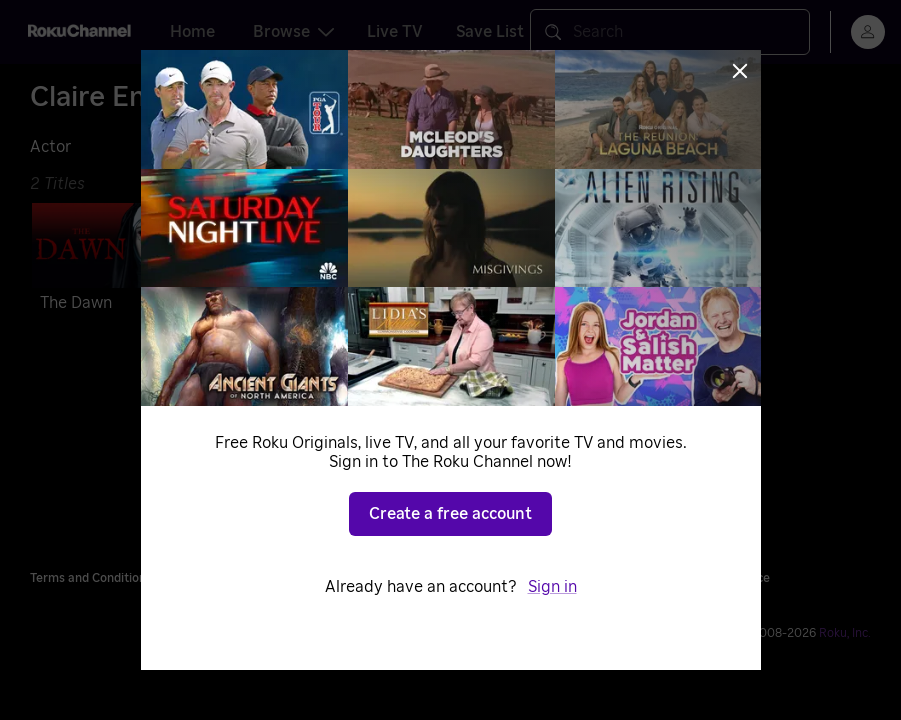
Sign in (552, 587)
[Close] (740, 71)
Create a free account (450, 514)
